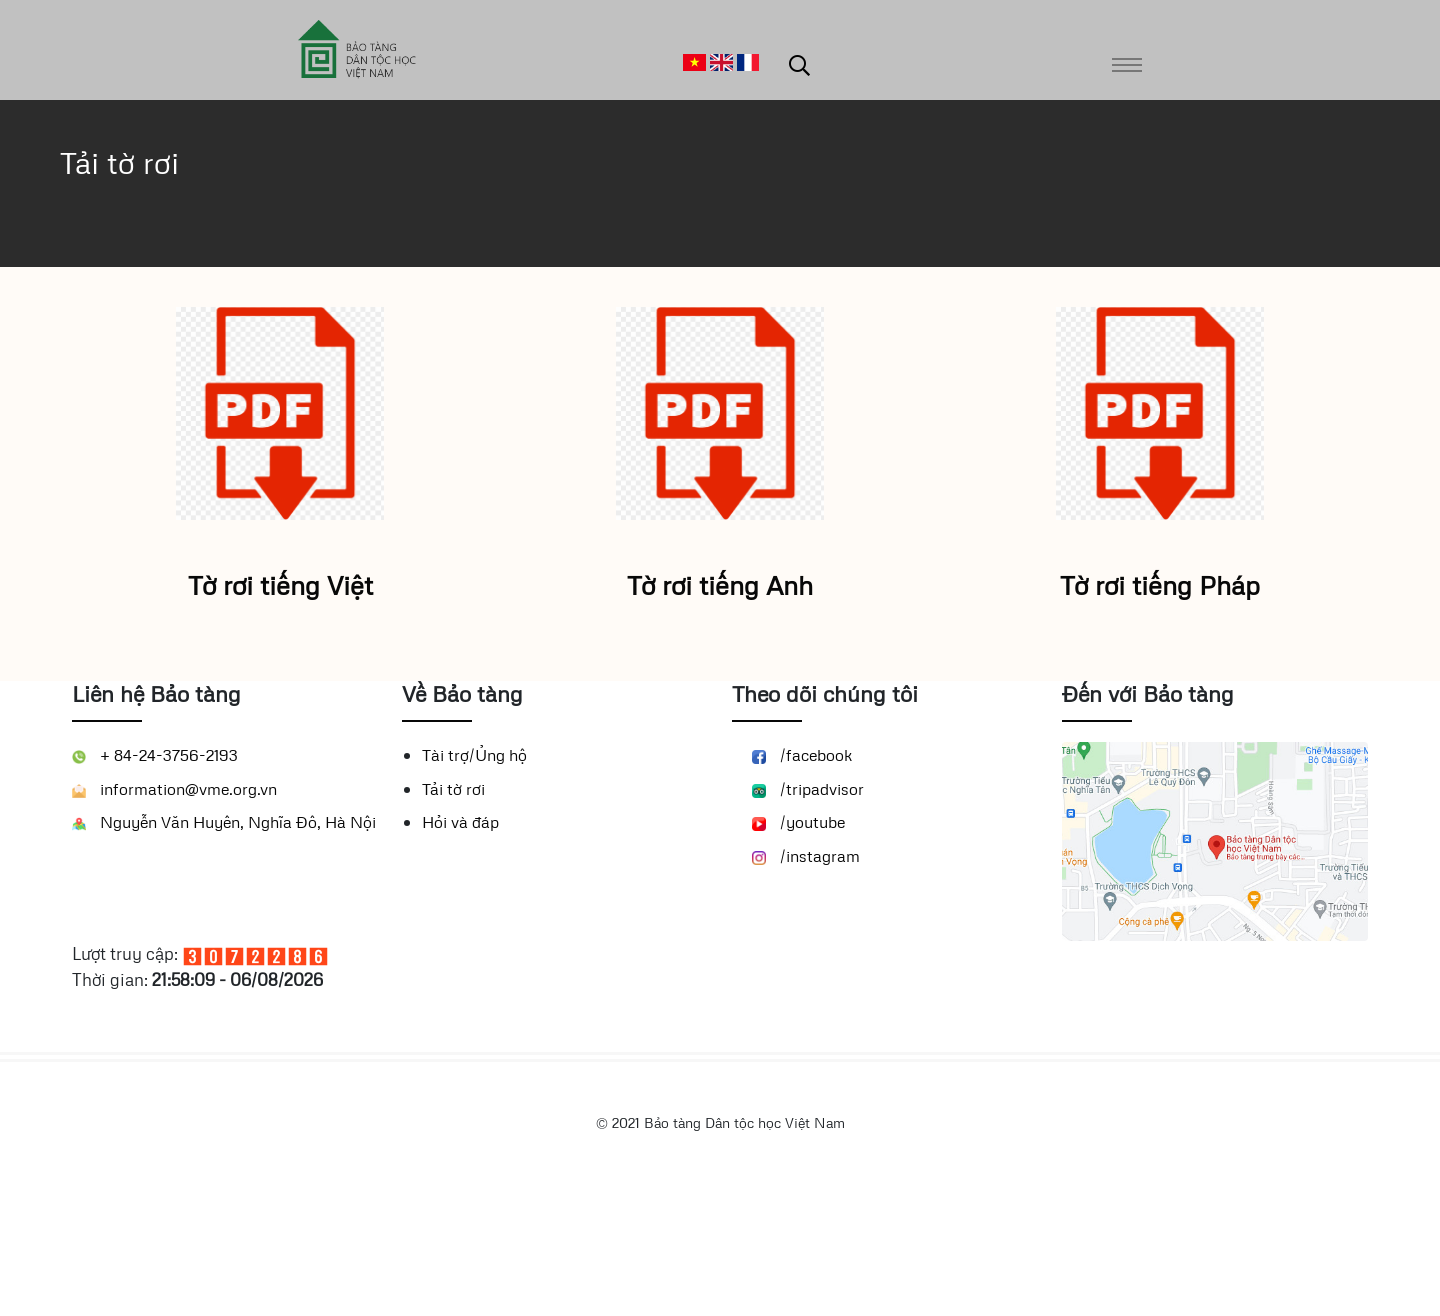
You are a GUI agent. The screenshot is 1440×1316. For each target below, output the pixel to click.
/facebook (802, 871)
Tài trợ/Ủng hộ (474, 871)
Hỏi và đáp (460, 938)
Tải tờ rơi (453, 905)
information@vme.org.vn (174, 905)
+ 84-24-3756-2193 (155, 871)
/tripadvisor (808, 905)
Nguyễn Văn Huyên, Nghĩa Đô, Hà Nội (224, 938)
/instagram (806, 972)
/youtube (798, 938)
